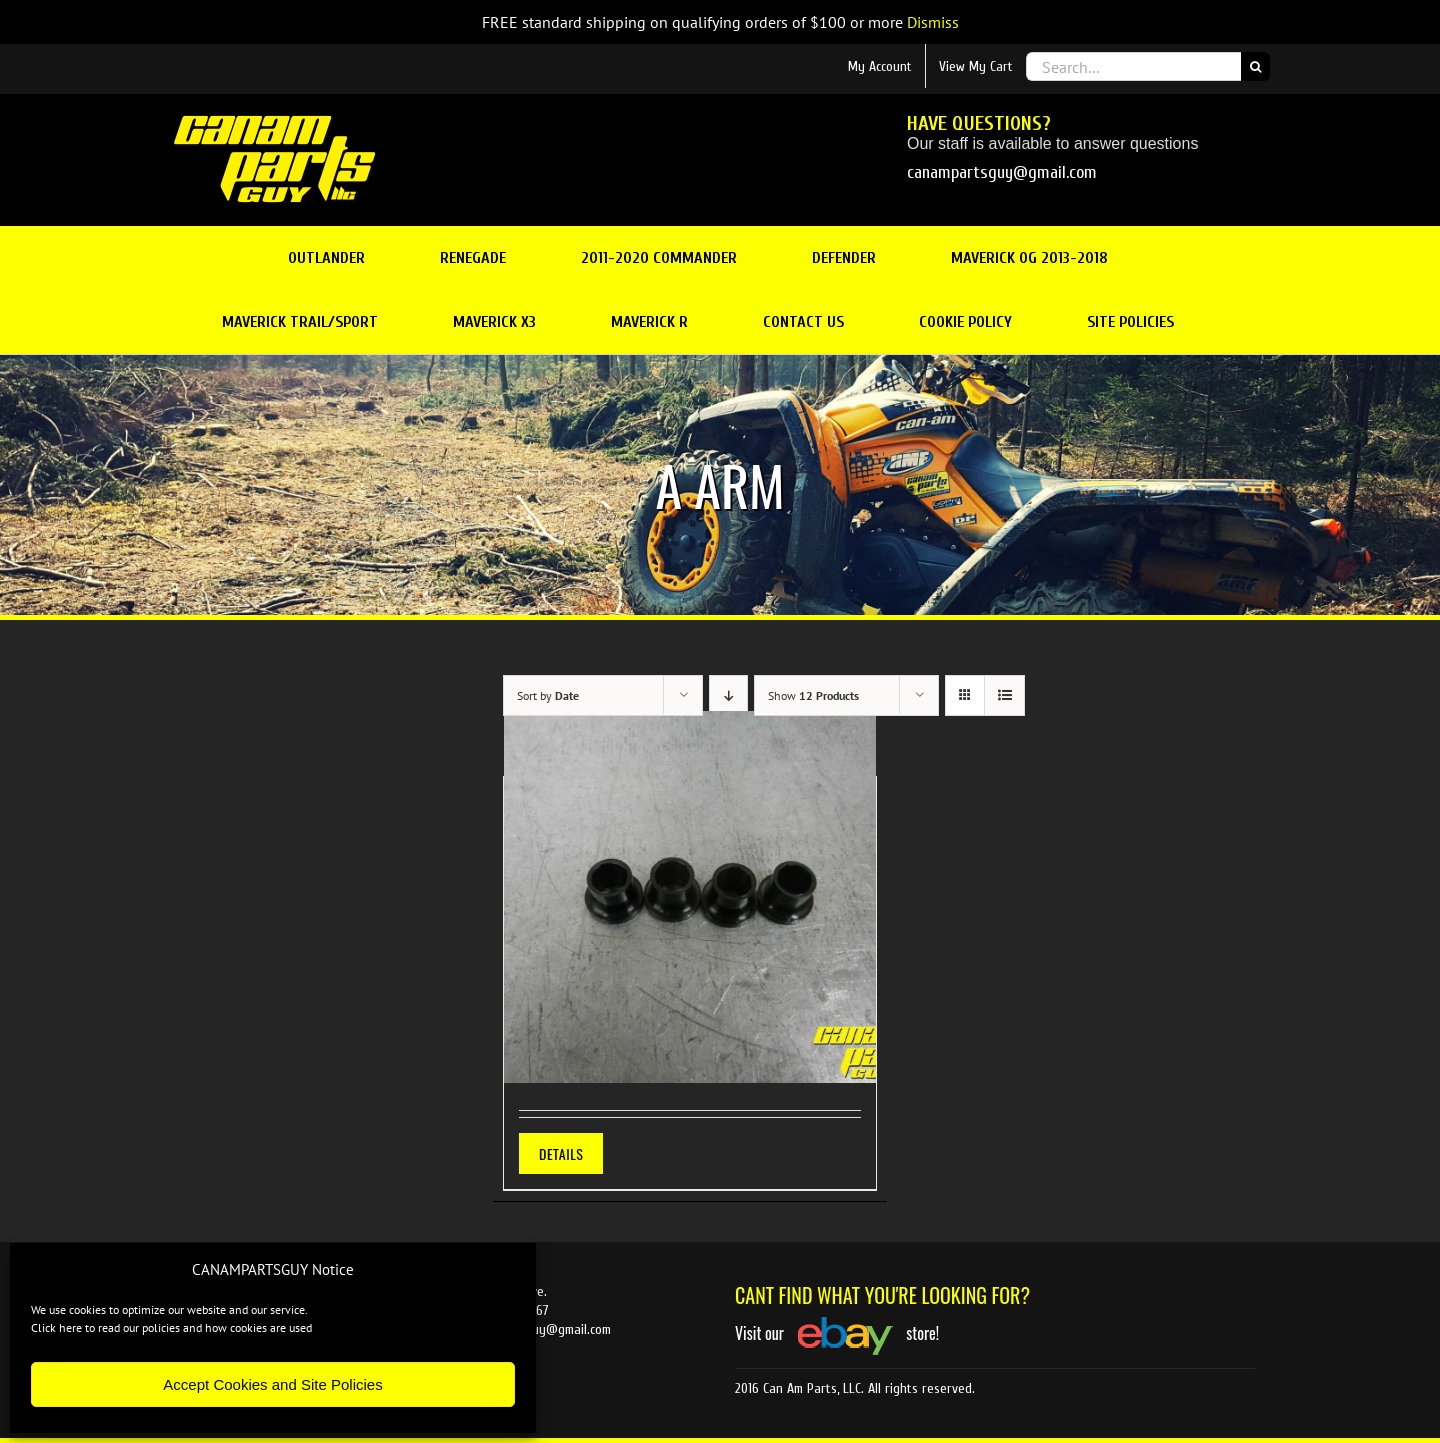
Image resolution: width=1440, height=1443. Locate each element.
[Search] (1255, 66)
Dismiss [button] (933, 22)
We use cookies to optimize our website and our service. (169, 1309)
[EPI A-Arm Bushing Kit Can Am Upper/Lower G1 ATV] (690, 897)
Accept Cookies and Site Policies (272, 1384)
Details (561, 1153)
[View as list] (1004, 695)
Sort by (548, 695)
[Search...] (1133, 66)
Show (813, 695)
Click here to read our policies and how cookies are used (171, 1327)
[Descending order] (728, 695)
